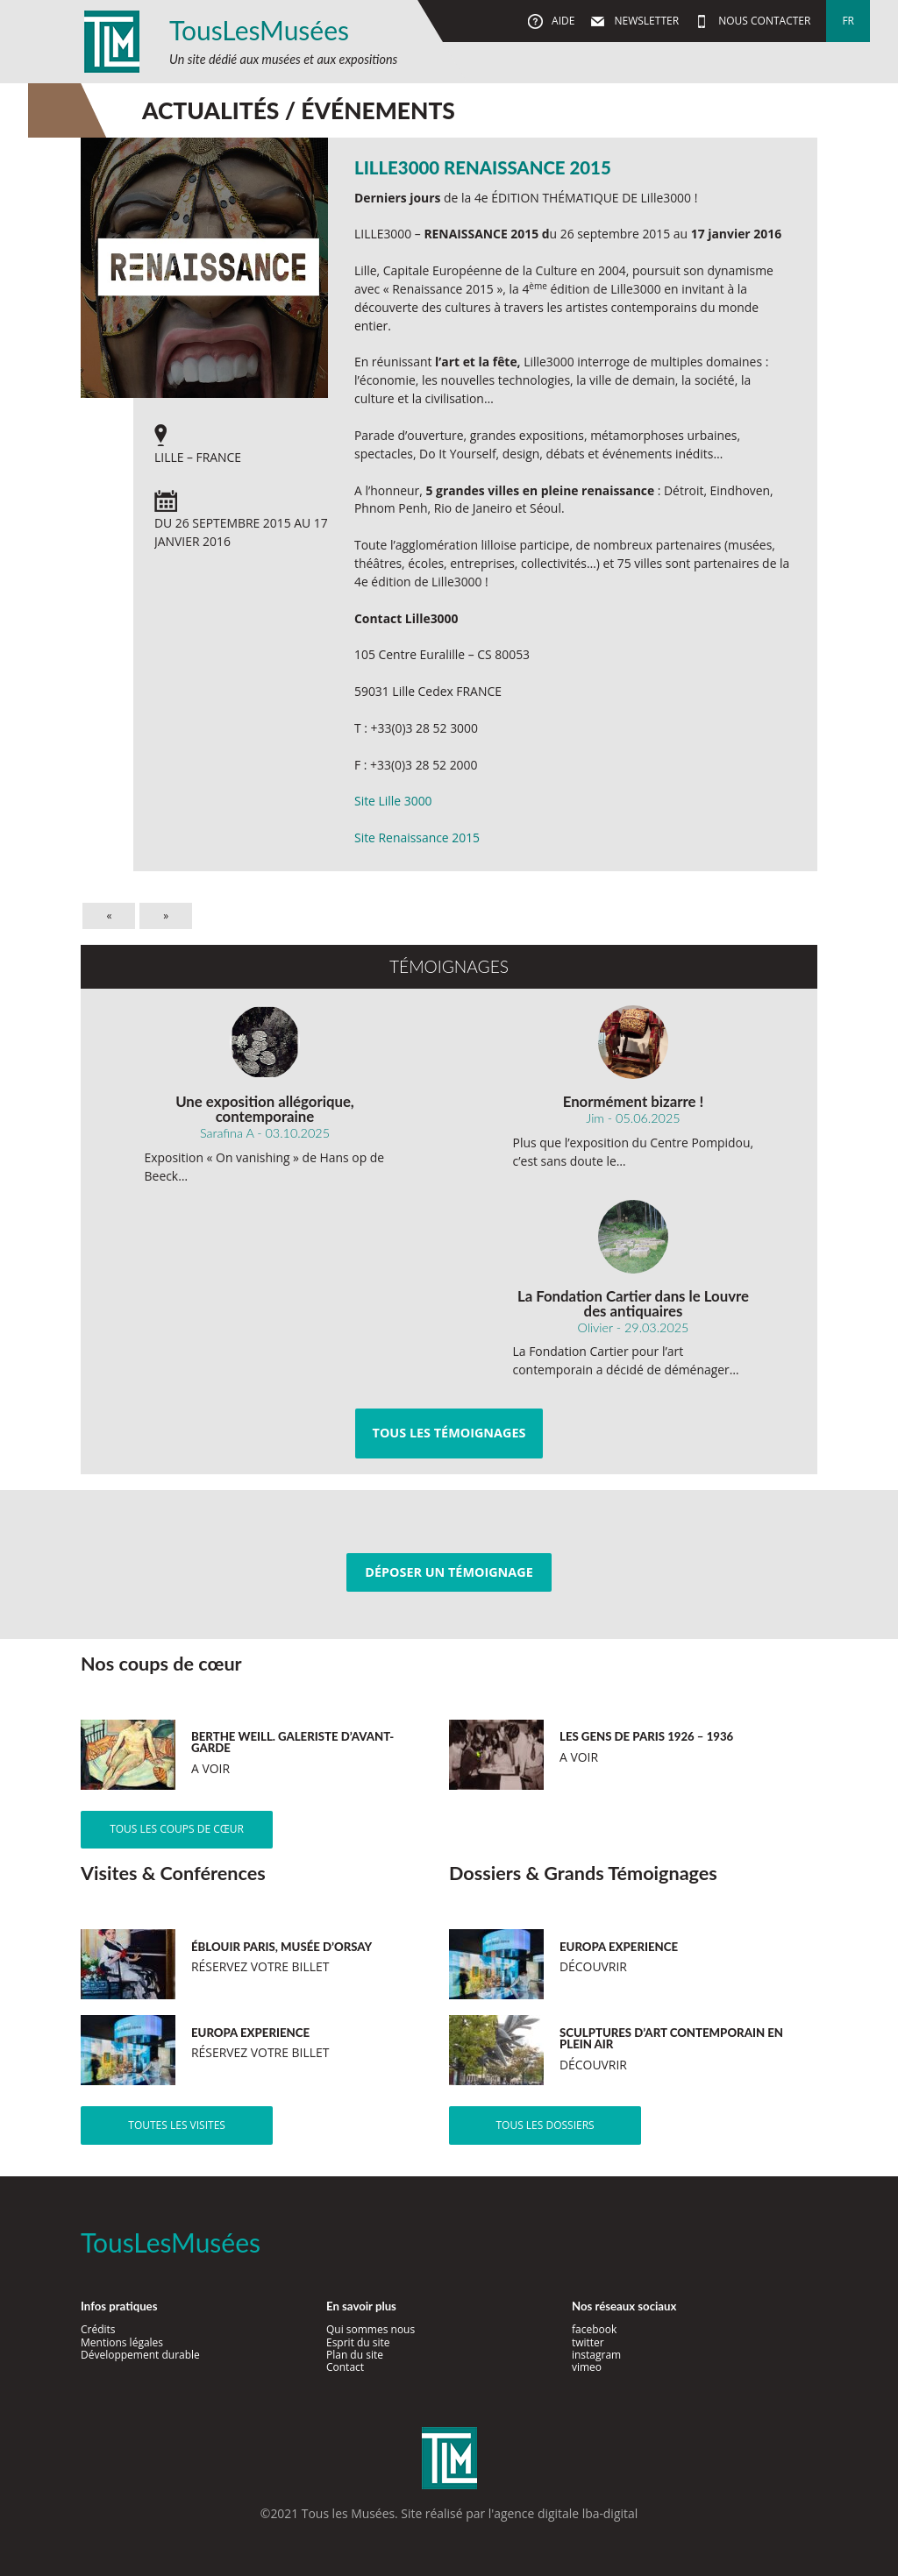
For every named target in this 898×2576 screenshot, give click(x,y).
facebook (594, 2329)
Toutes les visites (176, 2125)
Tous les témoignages (449, 1432)
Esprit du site (358, 2342)
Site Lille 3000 (393, 800)
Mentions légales (122, 2342)
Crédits (98, 2329)
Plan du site (354, 2354)
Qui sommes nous (370, 2329)
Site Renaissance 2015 (417, 837)
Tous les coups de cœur (177, 1828)
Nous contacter (763, 20)
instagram (596, 2354)
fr (848, 20)
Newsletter (645, 20)
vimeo (587, 2367)
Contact (345, 2367)
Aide (561, 20)
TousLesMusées (259, 30)
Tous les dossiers (544, 2125)
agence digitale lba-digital (566, 2513)
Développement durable (140, 2354)
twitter (588, 2342)
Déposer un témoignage (448, 1572)
